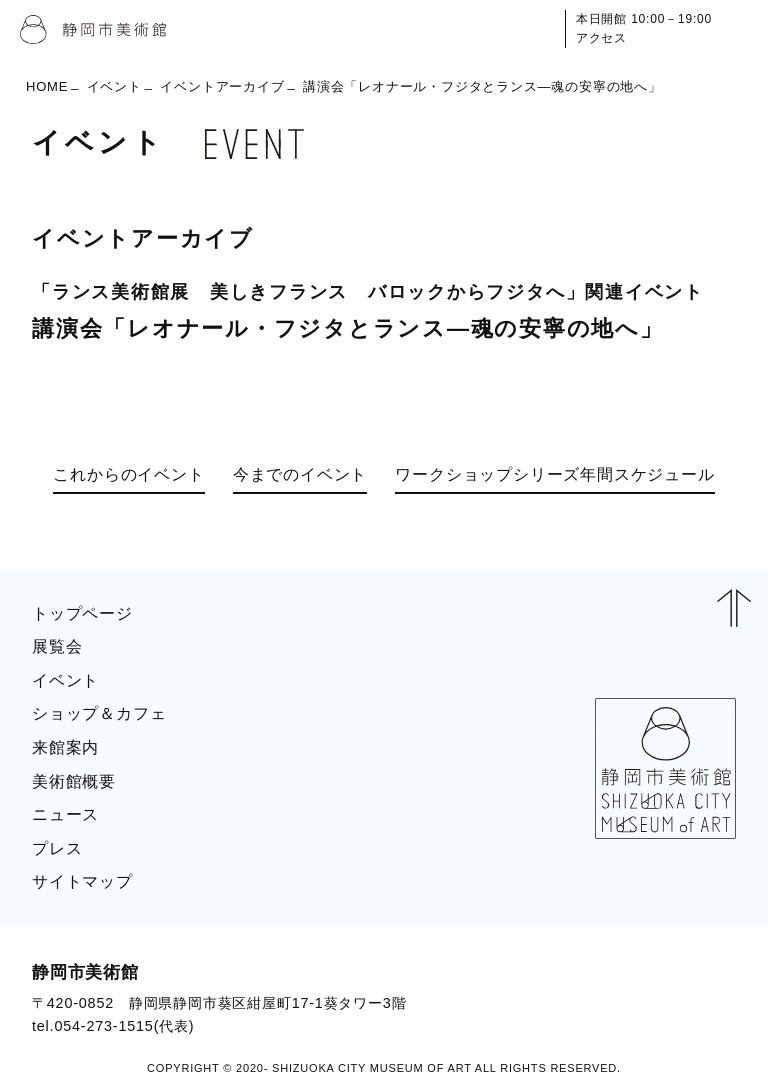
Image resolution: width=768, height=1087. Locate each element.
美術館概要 (74, 781)
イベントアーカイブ (222, 86)
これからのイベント (128, 474)
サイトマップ (82, 881)
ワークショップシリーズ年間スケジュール (554, 474)
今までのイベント (300, 474)
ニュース (65, 814)
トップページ (82, 613)
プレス (57, 848)
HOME (47, 86)
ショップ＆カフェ (99, 713)
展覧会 (57, 646)
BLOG (694, 998)
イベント (114, 86)
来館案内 (65, 747)
